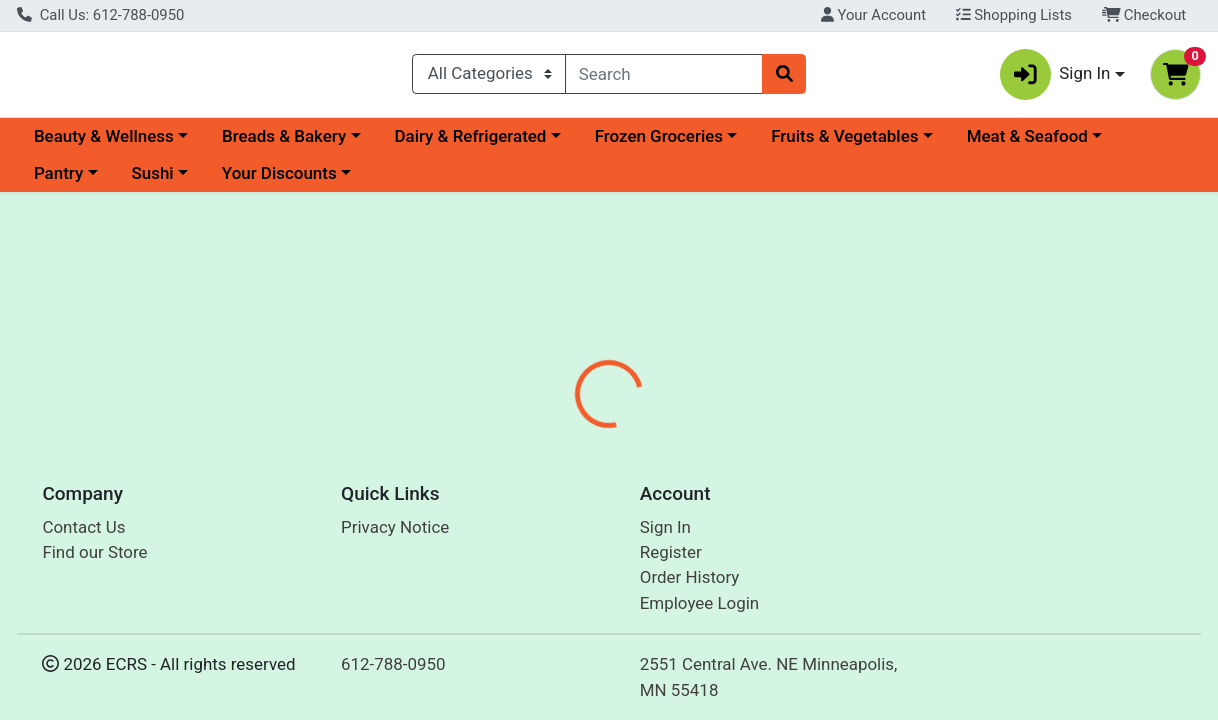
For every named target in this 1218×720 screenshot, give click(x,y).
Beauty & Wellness (104, 144)
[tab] (564, 472)
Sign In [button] (1055, 78)
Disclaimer (657, 472)
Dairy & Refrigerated (470, 144)
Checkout (1144, 15)
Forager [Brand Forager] (747, 599)
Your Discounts (279, 182)
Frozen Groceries (659, 144)
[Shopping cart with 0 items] (1175, 78)
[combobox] (664, 78)
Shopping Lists (1014, 15)
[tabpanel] (863, 583)
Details (563, 472)
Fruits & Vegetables (844, 144)
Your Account (873, 15)
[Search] (664, 78)
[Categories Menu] (489, 78)
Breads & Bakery (284, 144)
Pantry (58, 182)
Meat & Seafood (1027, 144)
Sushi (152, 182)
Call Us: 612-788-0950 (100, 15)
